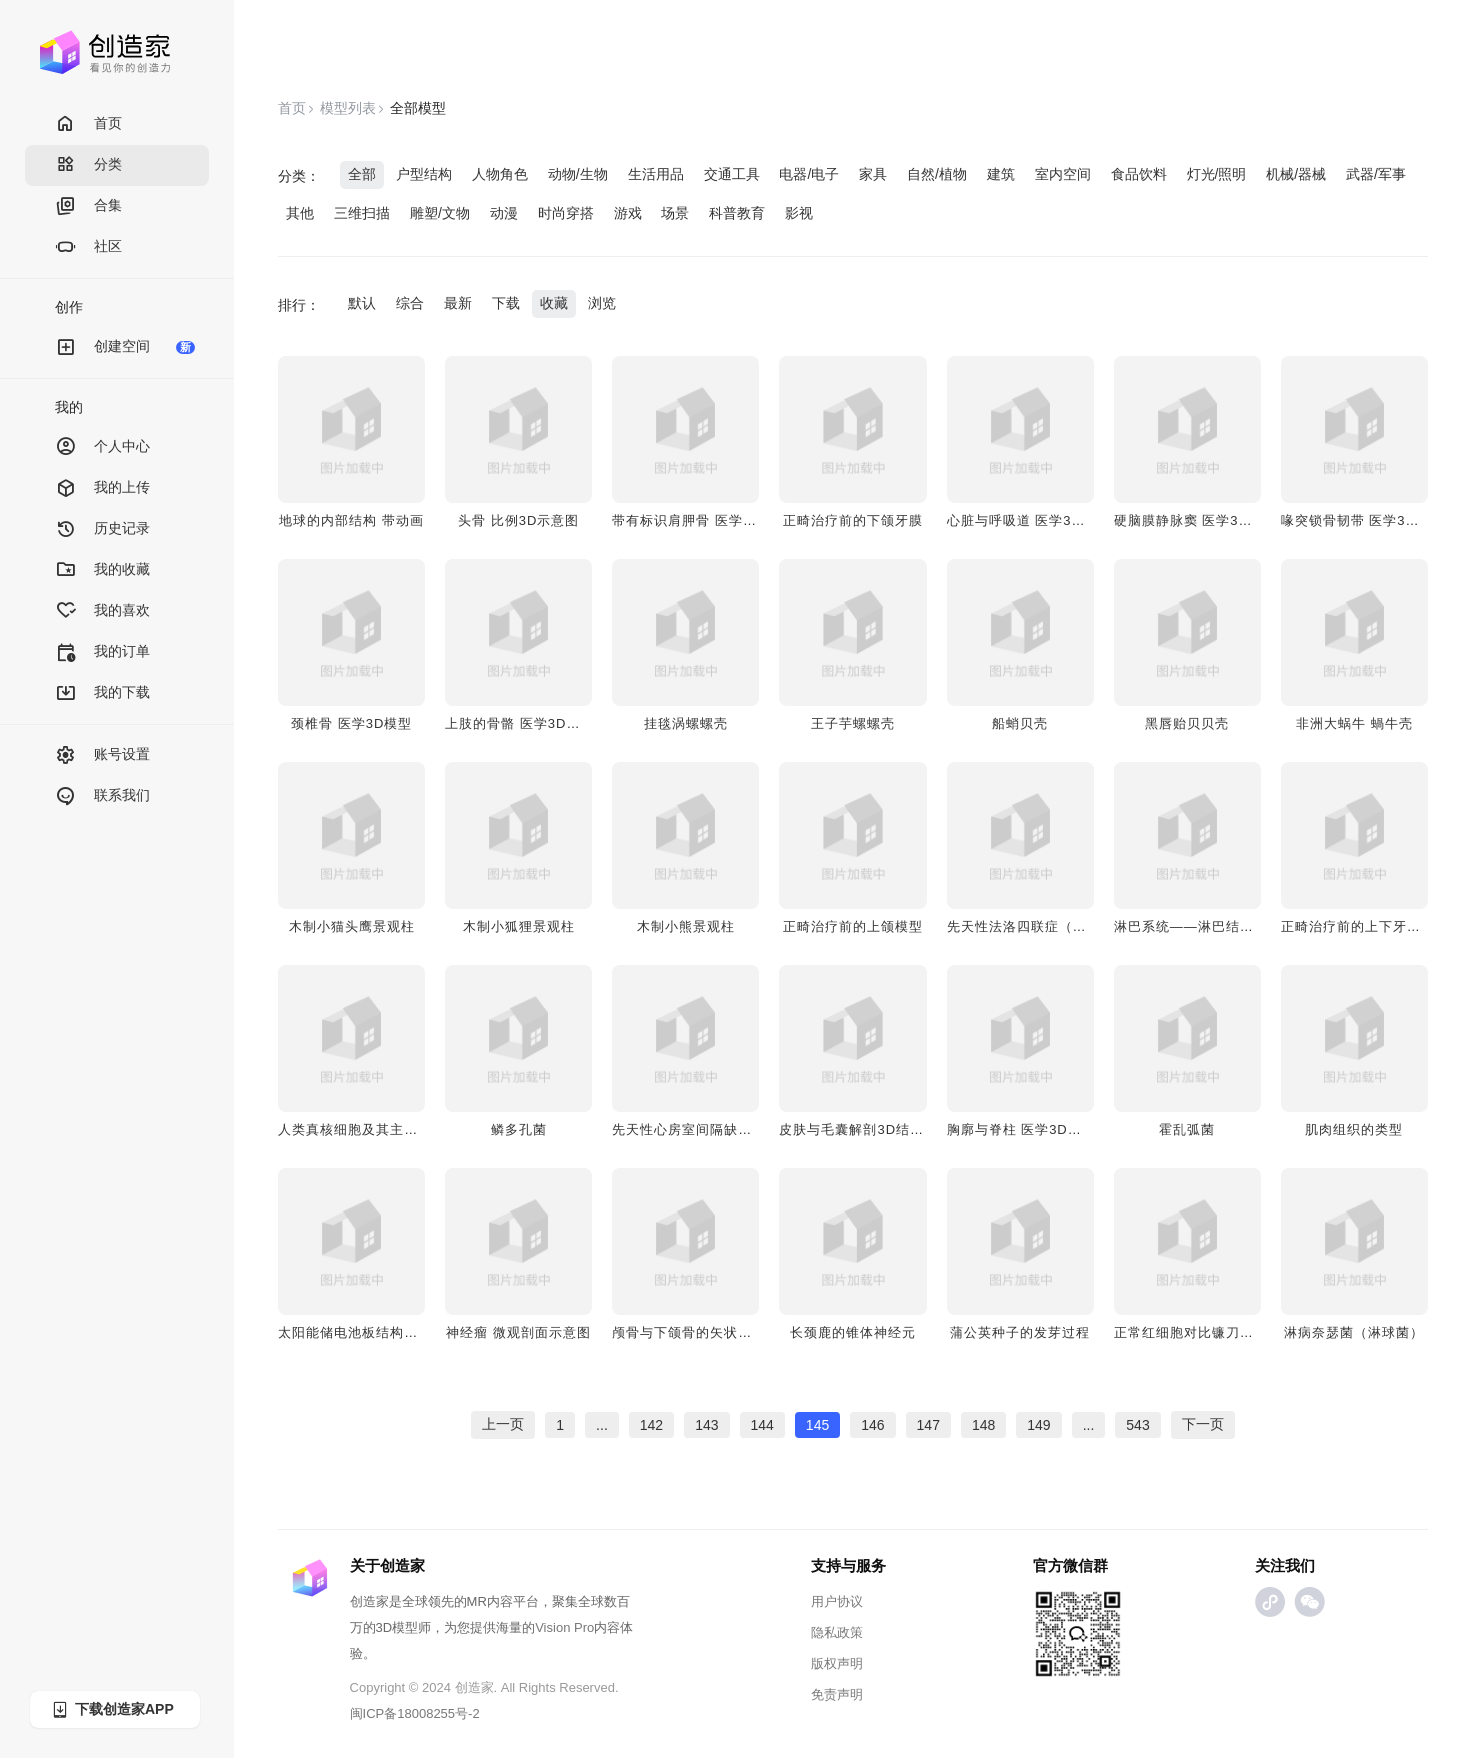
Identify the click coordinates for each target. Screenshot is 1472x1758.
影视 (799, 213)
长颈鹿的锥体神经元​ (853, 1332)
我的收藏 (102, 570)
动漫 (504, 213)
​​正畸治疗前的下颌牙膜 (853, 520)
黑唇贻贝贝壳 (1187, 723)
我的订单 (102, 652)
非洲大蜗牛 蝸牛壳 (1354, 723)
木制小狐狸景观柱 (519, 926)
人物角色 (500, 174)
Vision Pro (564, 1627)
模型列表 (348, 108)
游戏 (628, 213)
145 (817, 1425)
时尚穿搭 (566, 213)
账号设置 (102, 755)
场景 (675, 213)
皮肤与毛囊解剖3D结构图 (858, 1129)
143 (706, 1425)
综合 (410, 303)
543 (1137, 1425)
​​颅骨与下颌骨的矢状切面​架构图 (710, 1332)
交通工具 (732, 174)
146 (872, 1425)
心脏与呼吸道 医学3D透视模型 (1042, 520)
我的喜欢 (102, 611)
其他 (300, 213)
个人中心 (102, 447)
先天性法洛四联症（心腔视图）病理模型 (1073, 926)
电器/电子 (809, 174)
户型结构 (424, 174)
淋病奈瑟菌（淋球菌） (1354, 1332)
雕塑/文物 (440, 213)
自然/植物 (937, 174)
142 (651, 1425)
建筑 (1001, 174)
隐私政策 (837, 1632)
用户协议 (837, 1601)
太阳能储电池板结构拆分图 (362, 1332)
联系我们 (102, 796)
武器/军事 (1376, 174)
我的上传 (102, 488)
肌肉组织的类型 (1354, 1129)
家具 (873, 174)
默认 (362, 303)
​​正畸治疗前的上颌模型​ (853, 926)
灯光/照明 (1217, 174)
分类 (88, 165)
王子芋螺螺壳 (853, 723)
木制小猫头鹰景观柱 (352, 926)
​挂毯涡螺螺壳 (686, 723)
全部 (362, 174)
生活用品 (656, 174)
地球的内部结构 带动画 (351, 520)
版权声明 (837, 1663)
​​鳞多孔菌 (519, 1129)
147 (928, 1425)
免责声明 (837, 1694)
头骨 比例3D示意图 (518, 520)
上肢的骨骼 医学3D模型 (519, 723)
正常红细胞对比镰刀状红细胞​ (1205, 1332)
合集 (88, 206)
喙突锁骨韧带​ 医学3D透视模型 (1376, 520)
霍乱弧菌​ (1187, 1129)
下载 (506, 303)
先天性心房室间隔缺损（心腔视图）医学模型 (752, 1129)
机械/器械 (1296, 174)
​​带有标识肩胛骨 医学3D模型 (700, 520)
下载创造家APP (112, 1709)
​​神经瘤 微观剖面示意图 (518, 1332)
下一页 (1203, 1424)
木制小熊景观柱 (686, 926)
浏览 (602, 303)
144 (762, 1425)
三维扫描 (362, 213)
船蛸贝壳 (1020, 723)
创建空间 (125, 347)
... (602, 1425)
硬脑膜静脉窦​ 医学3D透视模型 (1209, 520)
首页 (88, 124)
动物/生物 (578, 174)
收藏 (554, 303)
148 (983, 1425)
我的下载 (102, 693)
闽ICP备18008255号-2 (415, 1713)
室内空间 (1063, 174)
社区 (88, 247)
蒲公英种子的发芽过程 (1020, 1332)
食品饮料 (1139, 174)
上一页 (503, 1424)
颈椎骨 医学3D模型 (351, 723)
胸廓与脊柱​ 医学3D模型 (1021, 1129)
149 (1038, 1425)
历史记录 (102, 529)
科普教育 (737, 213)
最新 (458, 303)
